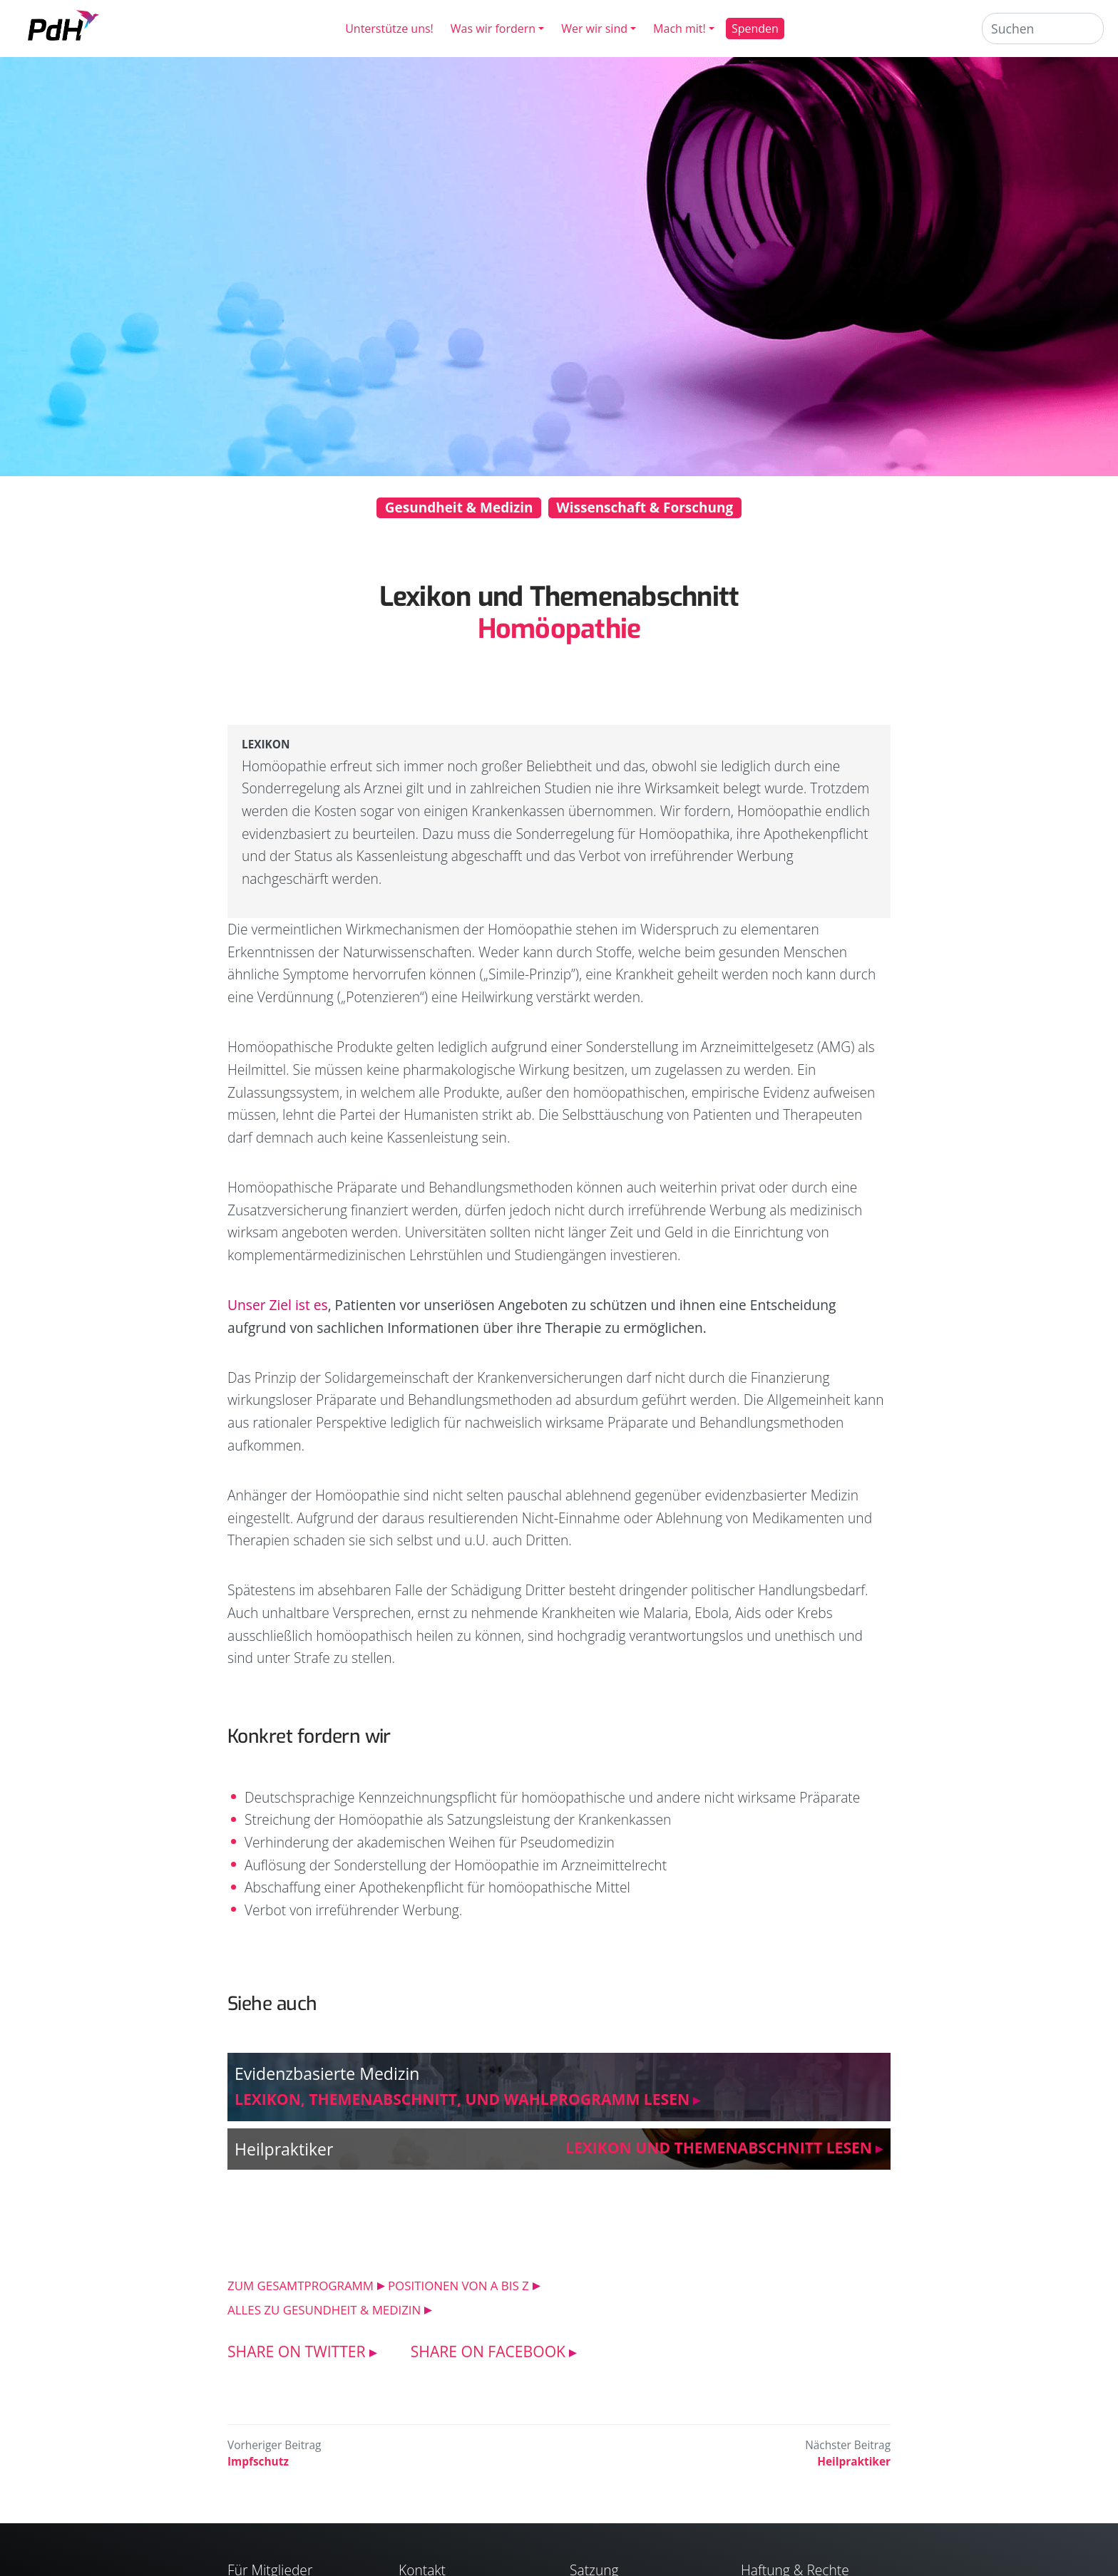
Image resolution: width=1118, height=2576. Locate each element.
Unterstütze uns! (389, 28)
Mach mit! (679, 28)
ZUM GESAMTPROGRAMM (300, 2285)
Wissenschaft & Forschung (644, 507)
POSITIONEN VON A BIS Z (458, 2285)
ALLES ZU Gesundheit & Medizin (324, 2310)
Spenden (755, 28)
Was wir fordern (493, 28)
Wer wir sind (594, 28)
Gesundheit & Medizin (459, 507)
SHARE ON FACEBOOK (488, 2351)
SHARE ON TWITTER (296, 2351)
